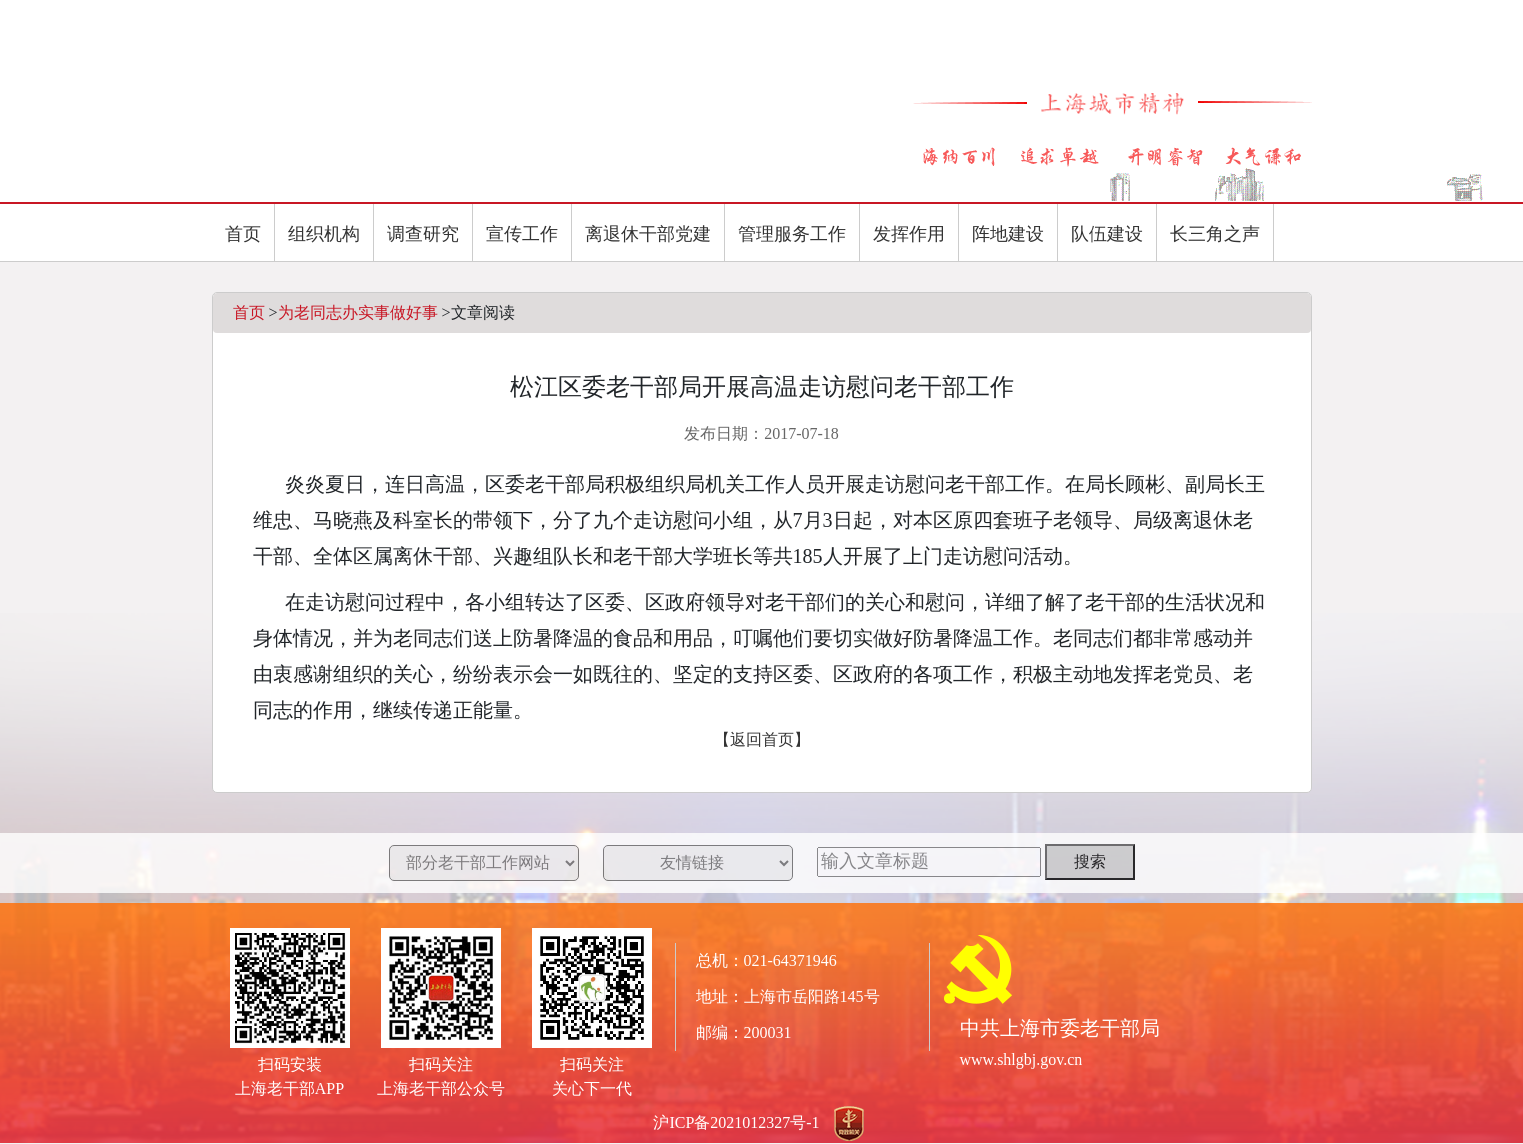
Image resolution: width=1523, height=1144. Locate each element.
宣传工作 (522, 234)
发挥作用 (909, 234)
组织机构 (324, 234)
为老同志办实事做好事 (358, 312)
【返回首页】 (762, 739)
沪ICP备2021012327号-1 (736, 1122)
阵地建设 (1008, 234)
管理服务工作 (792, 234)
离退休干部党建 (648, 234)
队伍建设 (1107, 234)
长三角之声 (1215, 234)
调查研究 (423, 234)
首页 (243, 234)
